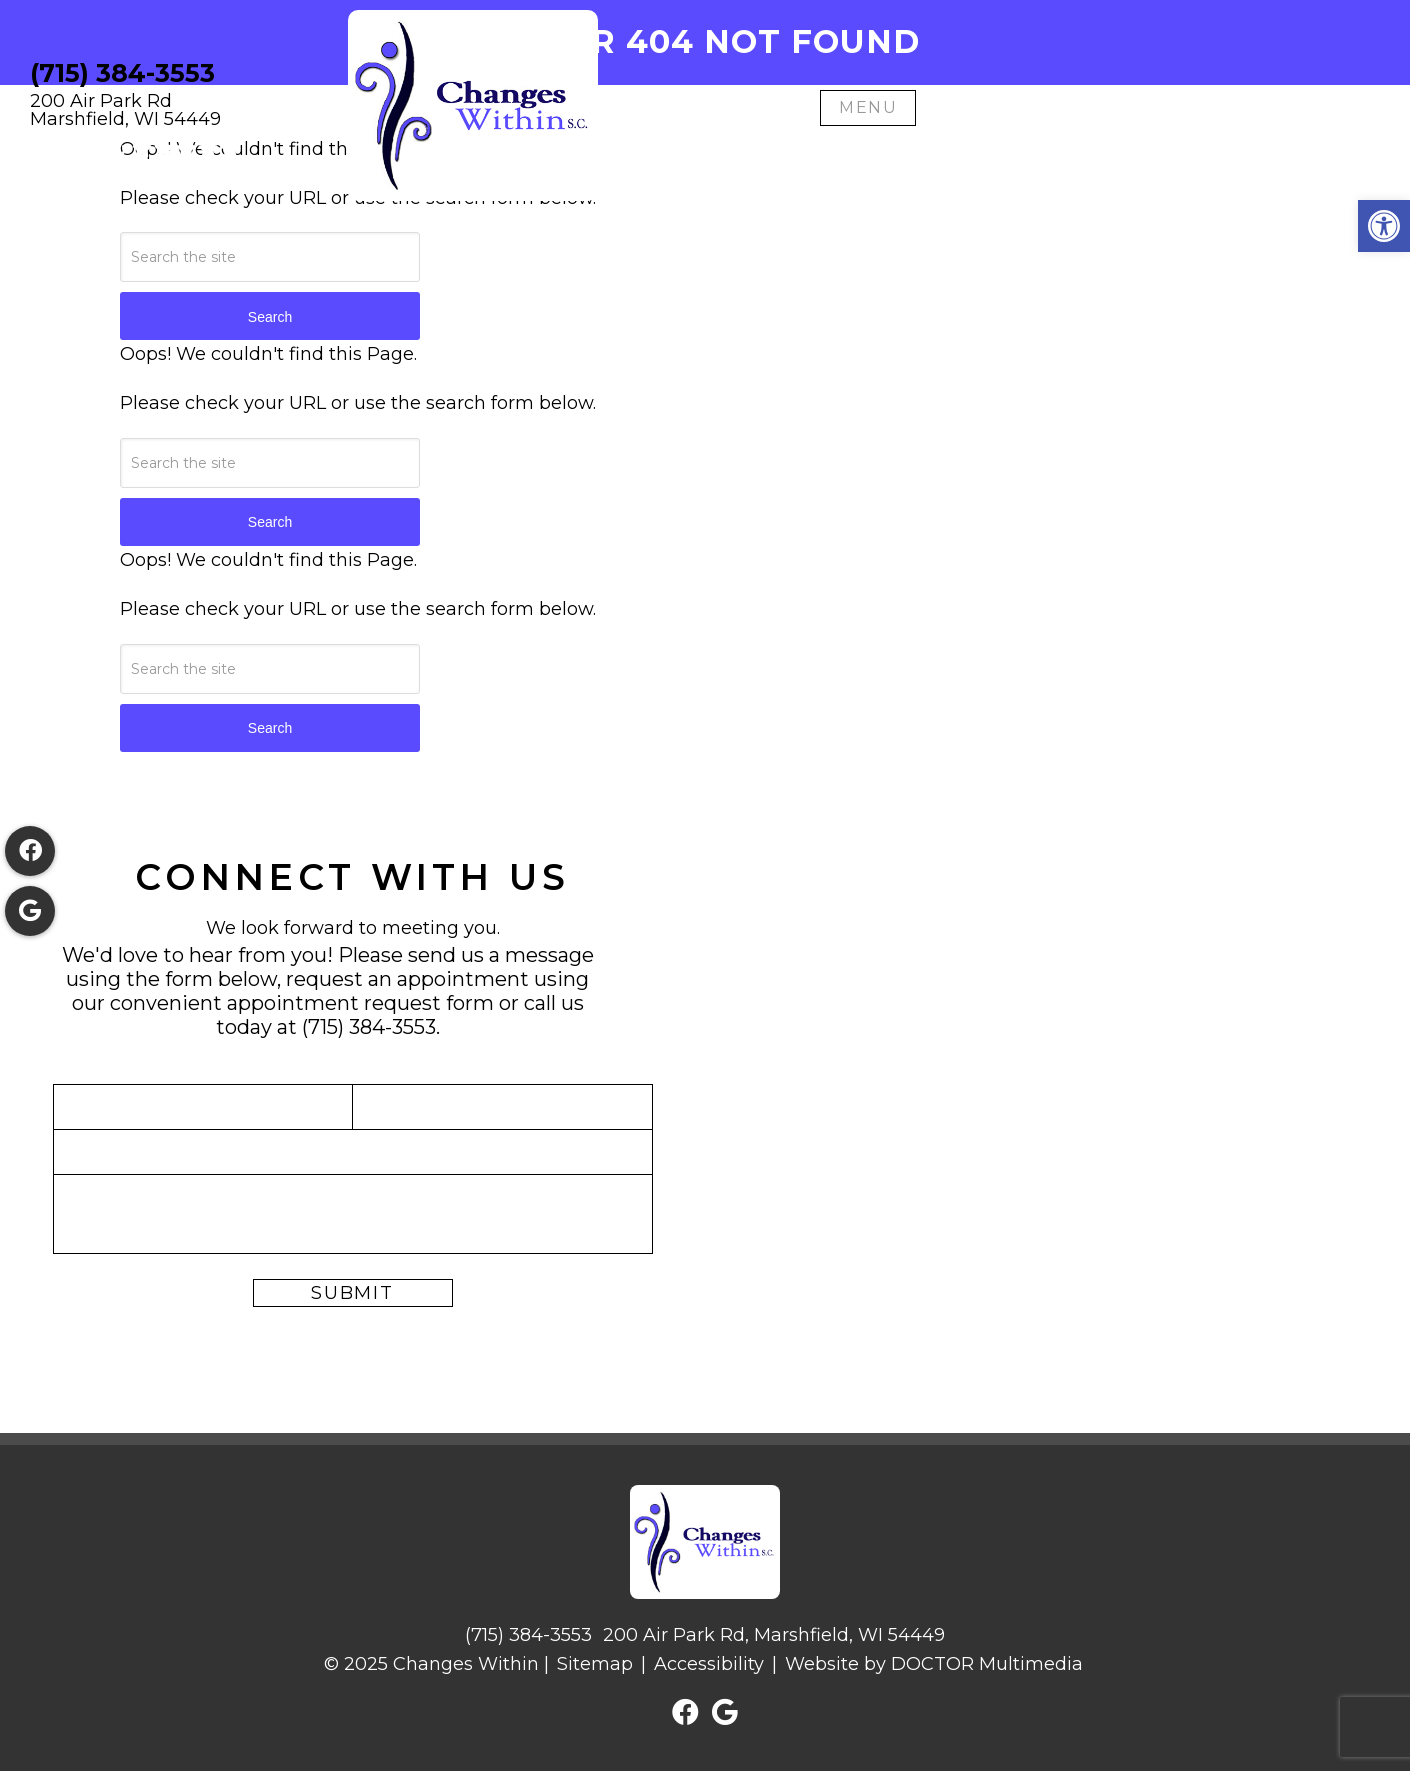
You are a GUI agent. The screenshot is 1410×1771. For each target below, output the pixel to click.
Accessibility (709, 1664)
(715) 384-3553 (122, 73)
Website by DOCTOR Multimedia (934, 1664)
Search (270, 317)
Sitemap (595, 1664)
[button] (1384, 226)
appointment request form (360, 1003)
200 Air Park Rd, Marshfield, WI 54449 (774, 1635)
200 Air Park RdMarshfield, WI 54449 (125, 110)
